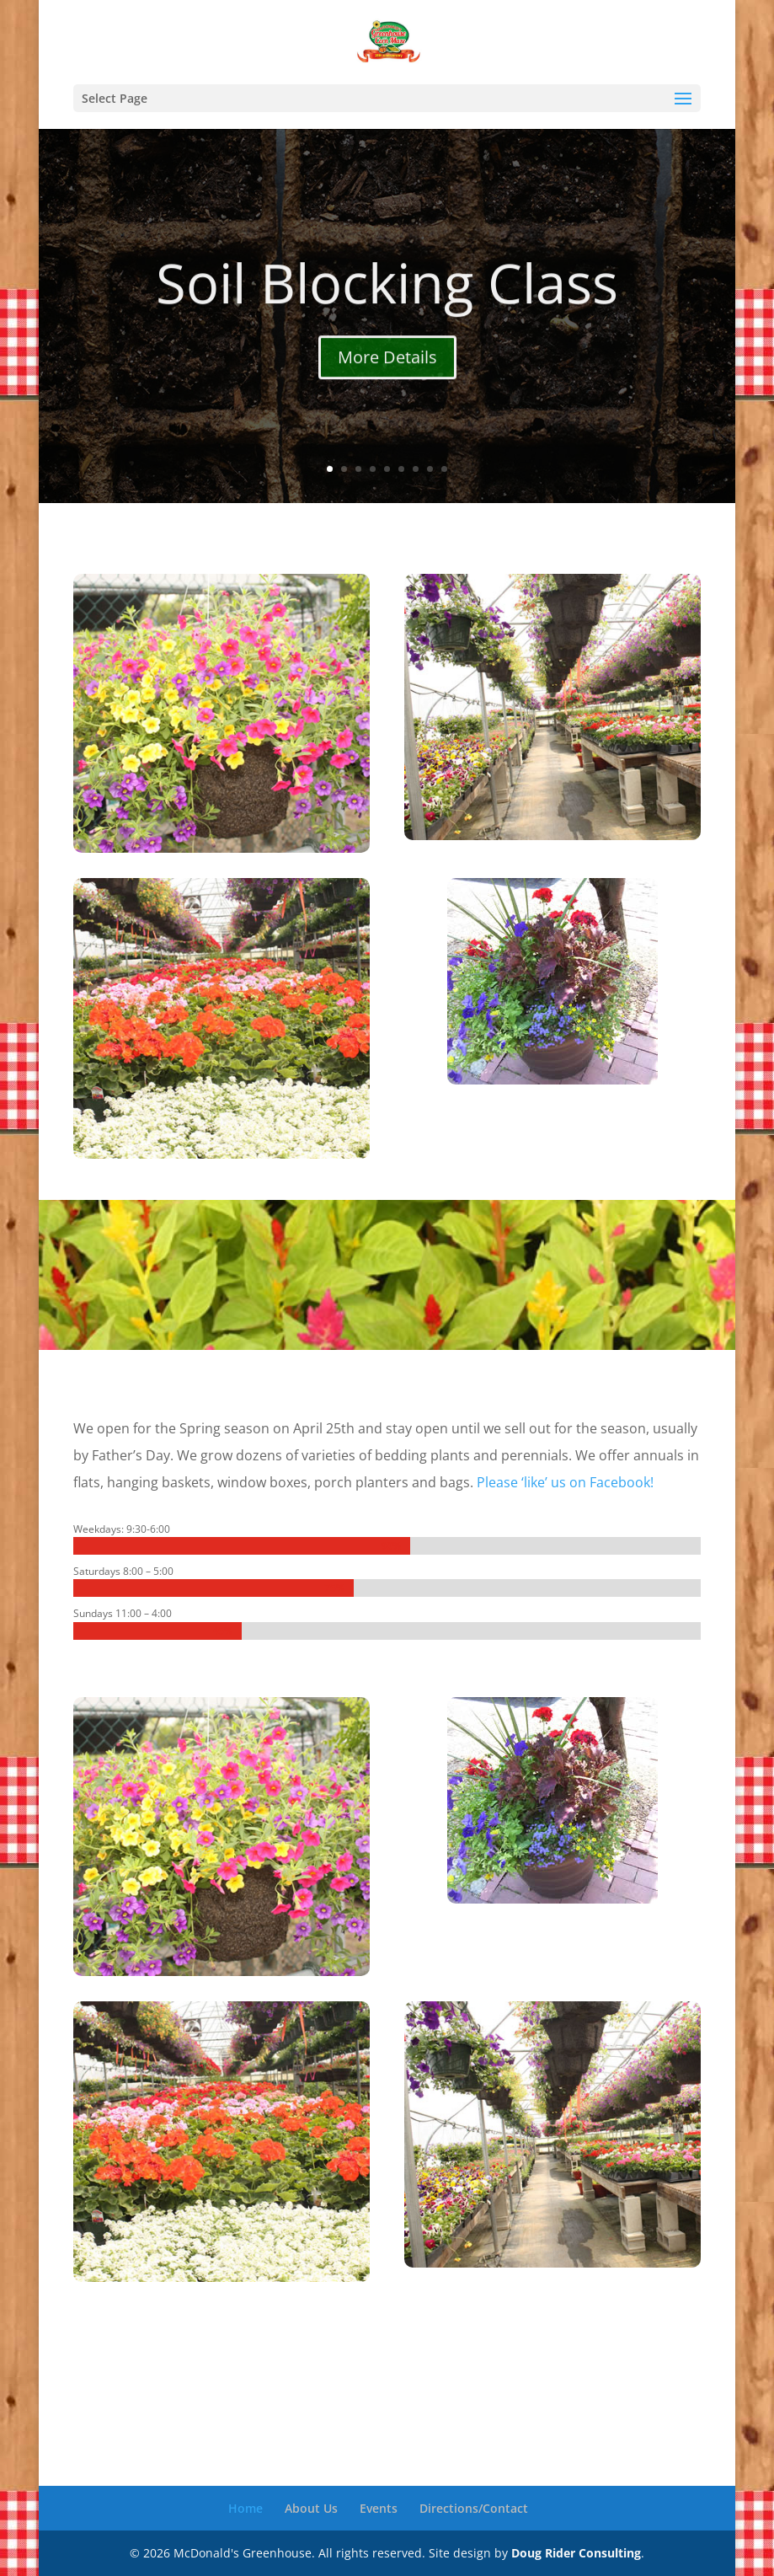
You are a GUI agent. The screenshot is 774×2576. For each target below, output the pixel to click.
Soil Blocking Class (387, 305)
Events (379, 2508)
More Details (387, 379)
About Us (311, 2508)
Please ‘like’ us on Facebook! (565, 1482)
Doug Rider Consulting (576, 2553)
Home (245, 2508)
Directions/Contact (473, 2508)
